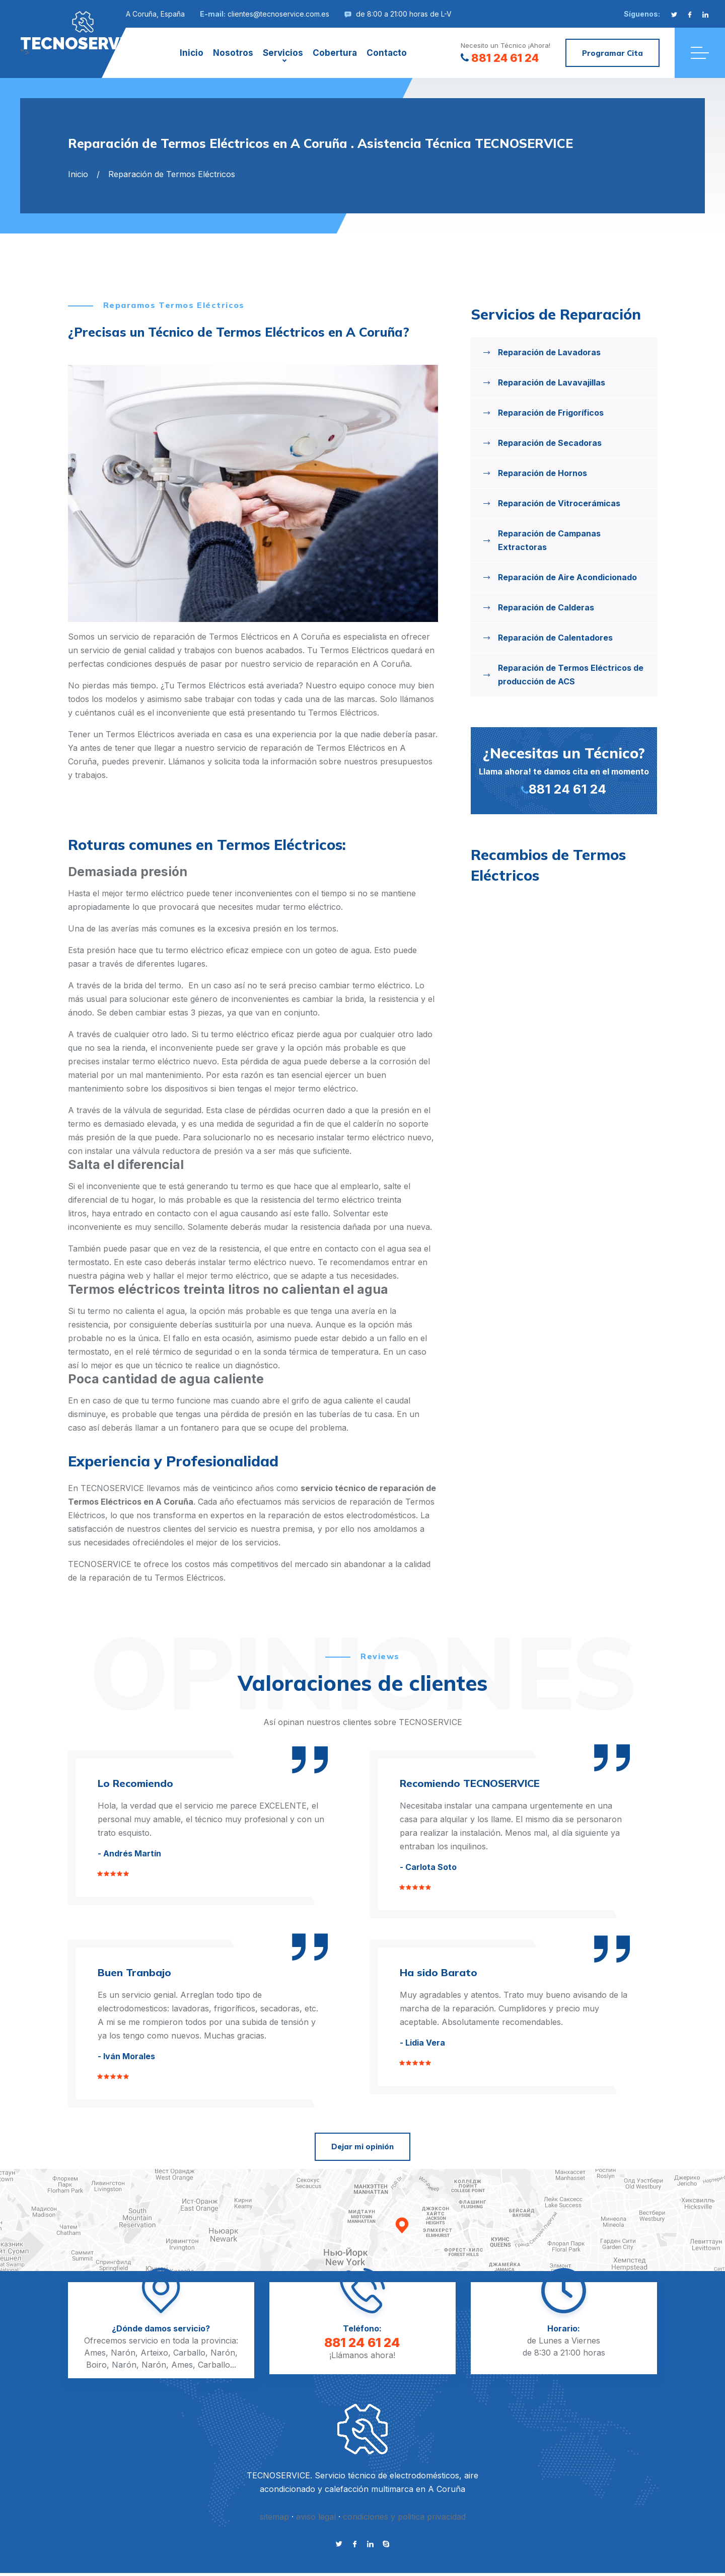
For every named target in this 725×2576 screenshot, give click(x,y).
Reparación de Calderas (546, 607)
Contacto (387, 53)
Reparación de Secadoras (550, 443)
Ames (95, 2353)
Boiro (96, 2365)
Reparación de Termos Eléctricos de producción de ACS (570, 674)
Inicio (191, 53)
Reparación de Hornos (542, 473)
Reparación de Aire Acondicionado (567, 577)
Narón (123, 2353)
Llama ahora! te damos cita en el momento (563, 770)
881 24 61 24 (500, 57)
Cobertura (335, 53)
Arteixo (154, 2353)
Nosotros (233, 53)
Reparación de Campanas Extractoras (549, 540)
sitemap (274, 2517)
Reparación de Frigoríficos (551, 413)
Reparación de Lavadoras (549, 352)
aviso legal (316, 2517)
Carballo (189, 2353)
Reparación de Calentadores (555, 638)
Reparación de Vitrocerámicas (559, 503)
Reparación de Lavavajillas (551, 382)
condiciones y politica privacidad (404, 2517)
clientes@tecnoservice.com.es (278, 14)
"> (83, 31)
